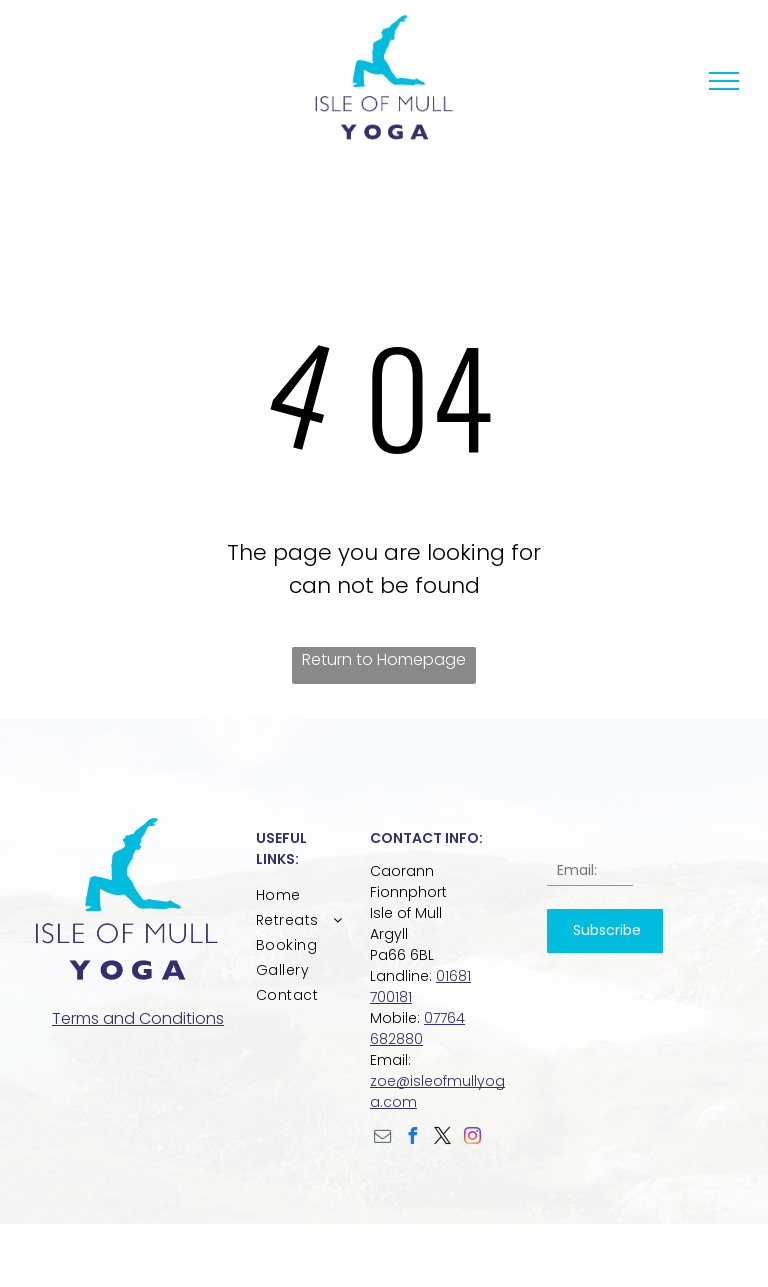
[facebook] (413, 1138)
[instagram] (473, 1138)
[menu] (724, 81)
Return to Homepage (384, 659)
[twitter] (443, 1138)
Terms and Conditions (138, 1018)
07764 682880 (417, 1028)
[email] (383, 1138)
